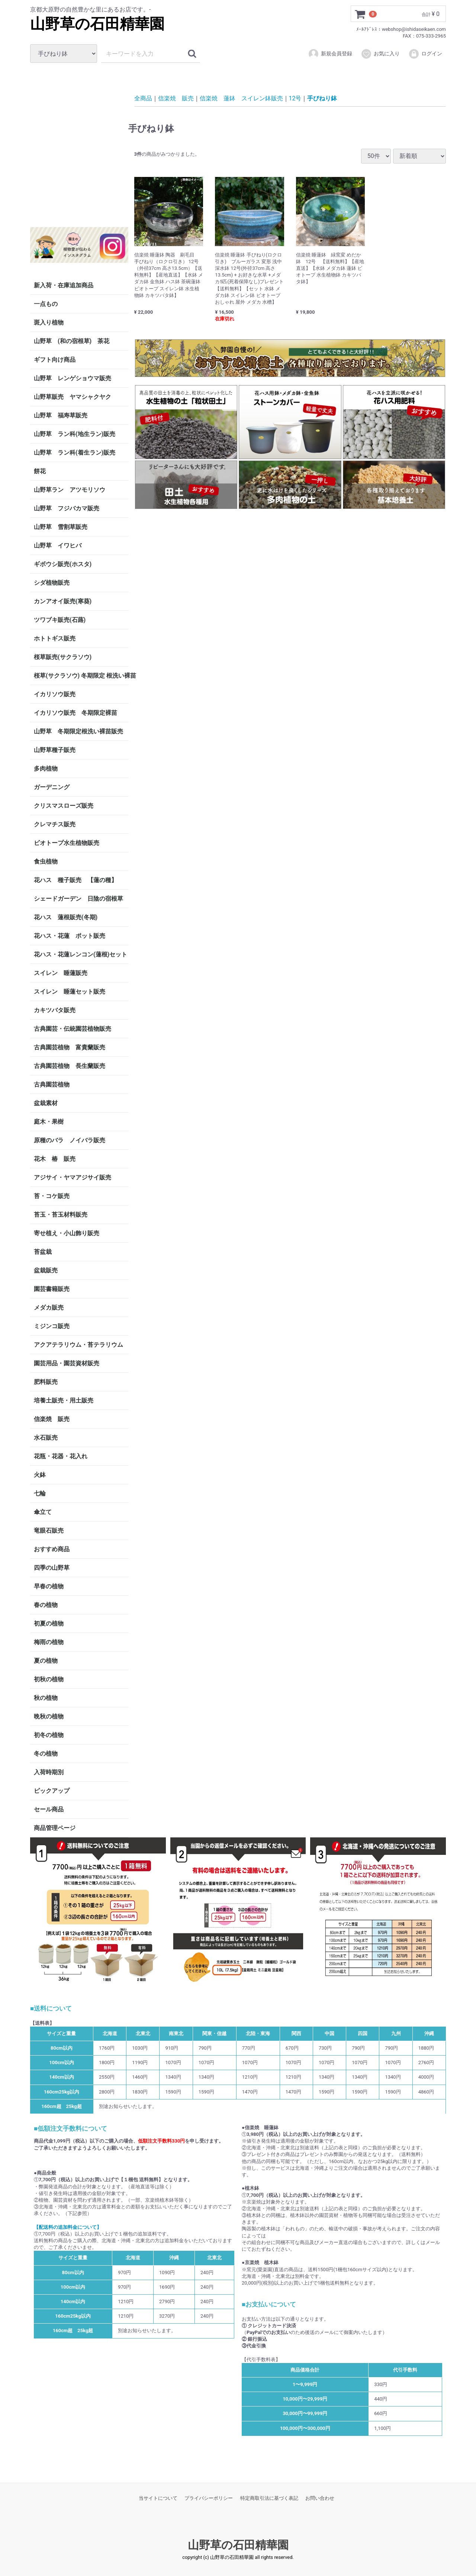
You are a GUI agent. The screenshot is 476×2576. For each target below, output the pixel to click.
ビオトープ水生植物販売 (66, 842)
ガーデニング (54, 787)
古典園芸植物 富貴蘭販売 (69, 1047)
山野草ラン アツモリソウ (69, 489)
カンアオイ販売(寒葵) (62, 601)
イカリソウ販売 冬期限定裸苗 (75, 712)
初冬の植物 (49, 1735)
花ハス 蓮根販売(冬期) (65, 917)
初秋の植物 (49, 1679)
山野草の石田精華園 (97, 24)
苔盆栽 (43, 1251)
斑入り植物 (49, 322)
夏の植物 (46, 1660)
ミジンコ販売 (52, 1326)
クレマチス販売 (54, 824)
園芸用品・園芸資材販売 (66, 1363)
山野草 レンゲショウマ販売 (72, 378)
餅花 (40, 471)
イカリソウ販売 (54, 694)
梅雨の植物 (49, 1642)
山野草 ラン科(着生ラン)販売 (74, 452)
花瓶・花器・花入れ (60, 1456)
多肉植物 (46, 768)
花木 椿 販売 (54, 1158)
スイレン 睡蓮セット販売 (69, 991)
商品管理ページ (54, 1827)
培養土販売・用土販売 (63, 1400)
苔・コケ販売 (52, 1196)
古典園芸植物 (52, 1084)
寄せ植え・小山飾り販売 (66, 1233)
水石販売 (46, 1437)
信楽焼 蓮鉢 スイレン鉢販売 (241, 98)
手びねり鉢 (322, 98)
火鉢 (40, 1474)
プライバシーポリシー (208, 2498)
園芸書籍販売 (52, 1288)
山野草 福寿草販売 (60, 415)
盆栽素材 (46, 1103)
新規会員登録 (330, 53)
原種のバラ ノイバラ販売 (69, 1140)
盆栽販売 (46, 1270)
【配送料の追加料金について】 (68, 2227)
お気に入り (380, 53)
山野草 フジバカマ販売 (66, 508)
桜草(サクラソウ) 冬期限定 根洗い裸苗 (81, 675)
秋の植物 (46, 1697)
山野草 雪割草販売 (60, 526)
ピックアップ (52, 1790)
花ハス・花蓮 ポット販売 (69, 935)
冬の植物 (46, 1753)
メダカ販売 (49, 1307)
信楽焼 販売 (52, 1419)
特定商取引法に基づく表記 (269, 2498)
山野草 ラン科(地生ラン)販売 (74, 434)
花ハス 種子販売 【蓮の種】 (75, 880)
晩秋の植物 (49, 1716)
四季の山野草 (52, 1567)
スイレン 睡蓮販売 (60, 973)
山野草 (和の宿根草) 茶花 (71, 341)
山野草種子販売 (54, 749)
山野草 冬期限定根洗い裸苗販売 (78, 731)
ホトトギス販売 (54, 638)
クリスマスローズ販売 (63, 805)
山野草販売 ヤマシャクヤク (72, 396)
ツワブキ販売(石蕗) (60, 619)
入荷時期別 (49, 1772)
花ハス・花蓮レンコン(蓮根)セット (80, 954)
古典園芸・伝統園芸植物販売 (72, 1028)
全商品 (143, 98)
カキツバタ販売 (54, 1010)
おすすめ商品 (52, 1549)
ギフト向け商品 (54, 359)
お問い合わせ (319, 2498)
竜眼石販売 (49, 1530)
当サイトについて (158, 2498)
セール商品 (49, 1809)
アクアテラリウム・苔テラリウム (78, 1344)
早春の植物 (49, 1586)
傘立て (43, 1511)
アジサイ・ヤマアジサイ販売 (72, 1177)
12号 (295, 98)
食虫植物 (46, 861)
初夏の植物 (49, 1623)
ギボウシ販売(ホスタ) (62, 564)
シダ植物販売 (52, 582)
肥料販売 (46, 1381)
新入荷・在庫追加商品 (63, 285)
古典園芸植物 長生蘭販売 (69, 1065)
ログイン (425, 53)
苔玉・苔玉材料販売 (60, 1214)
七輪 (40, 1493)
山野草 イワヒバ (57, 545)
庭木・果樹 (49, 1121)
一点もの (46, 303)
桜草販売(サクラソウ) (62, 657)
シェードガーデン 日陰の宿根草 (78, 898)
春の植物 (46, 1604)
